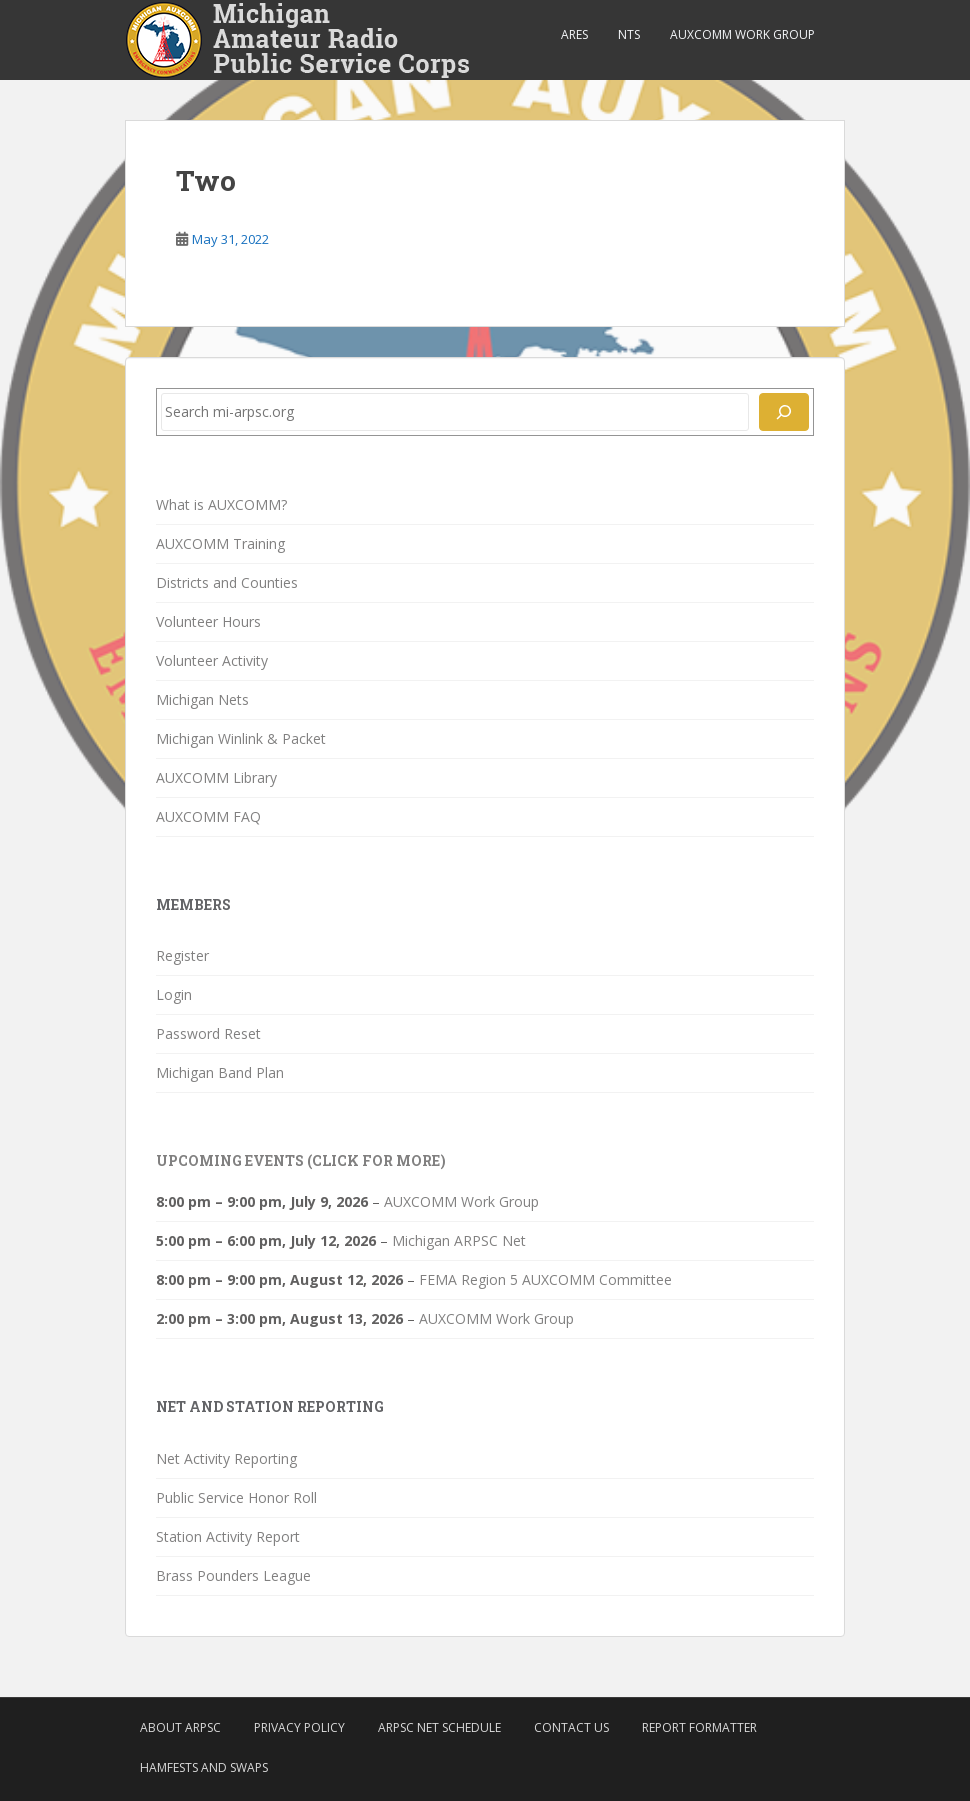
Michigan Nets (202, 699)
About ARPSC (180, 1727)
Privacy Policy (299, 1727)
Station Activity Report (228, 1536)
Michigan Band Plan (220, 1072)
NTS (629, 34)
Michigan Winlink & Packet (241, 738)
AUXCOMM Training (220, 543)
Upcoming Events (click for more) (301, 1160)
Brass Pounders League (233, 1575)
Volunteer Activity (212, 660)
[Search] (784, 412)
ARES (574, 34)
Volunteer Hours (208, 621)
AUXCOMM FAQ (208, 816)
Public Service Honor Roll (236, 1497)
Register (182, 955)
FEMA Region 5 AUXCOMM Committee (545, 1279)
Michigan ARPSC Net (459, 1240)
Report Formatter (699, 1727)
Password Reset (208, 1033)
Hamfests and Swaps (204, 1767)
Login (174, 994)
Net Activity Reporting (226, 1458)
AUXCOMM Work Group (742, 34)
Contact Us (571, 1727)
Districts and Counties (227, 582)
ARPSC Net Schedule (439, 1727)
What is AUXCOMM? (221, 504)
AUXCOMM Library (216, 777)
